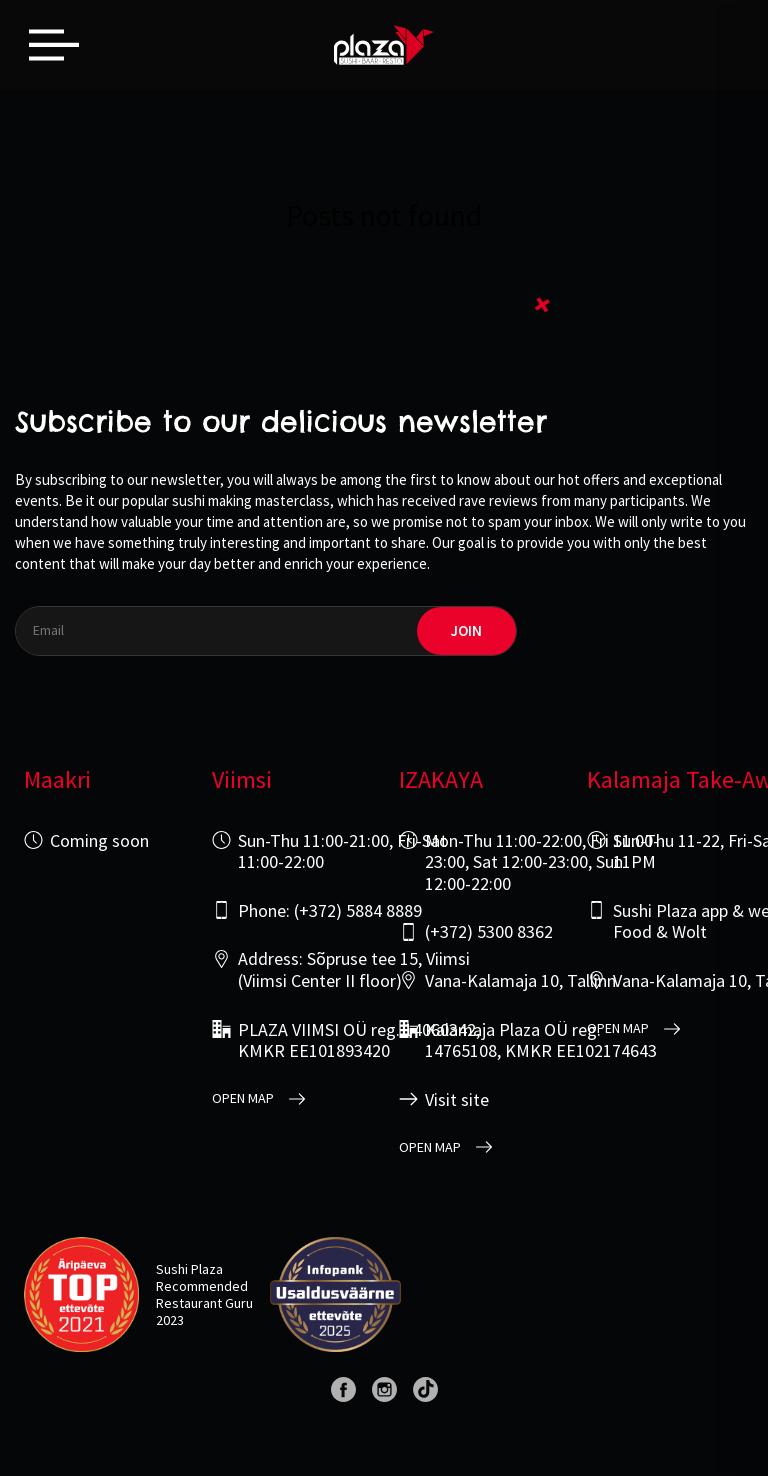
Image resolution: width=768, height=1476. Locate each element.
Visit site (457, 1100)
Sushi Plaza (189, 1269)
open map (243, 1098)
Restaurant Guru (204, 1303)
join (466, 630)
